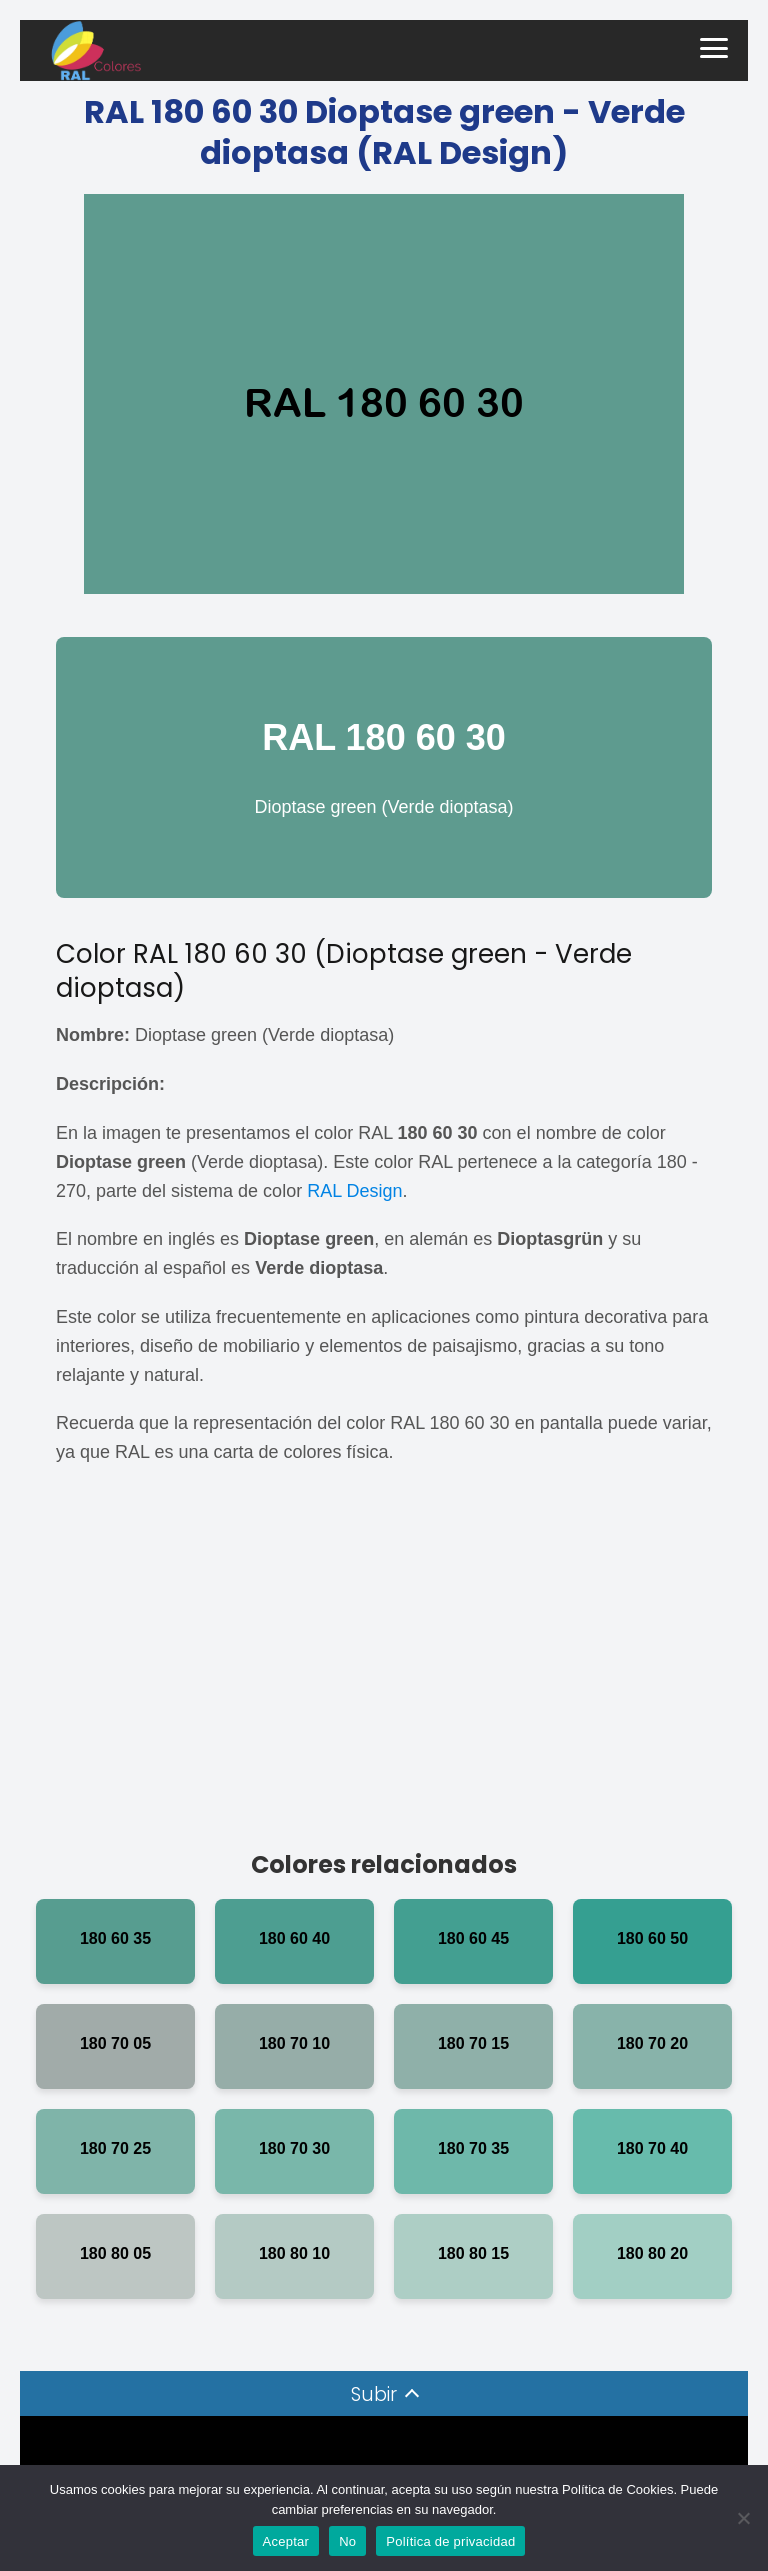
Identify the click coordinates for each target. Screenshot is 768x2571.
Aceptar (286, 2541)
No (347, 2541)
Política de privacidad (450, 2541)
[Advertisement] (384, 1667)
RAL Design (354, 1191)
